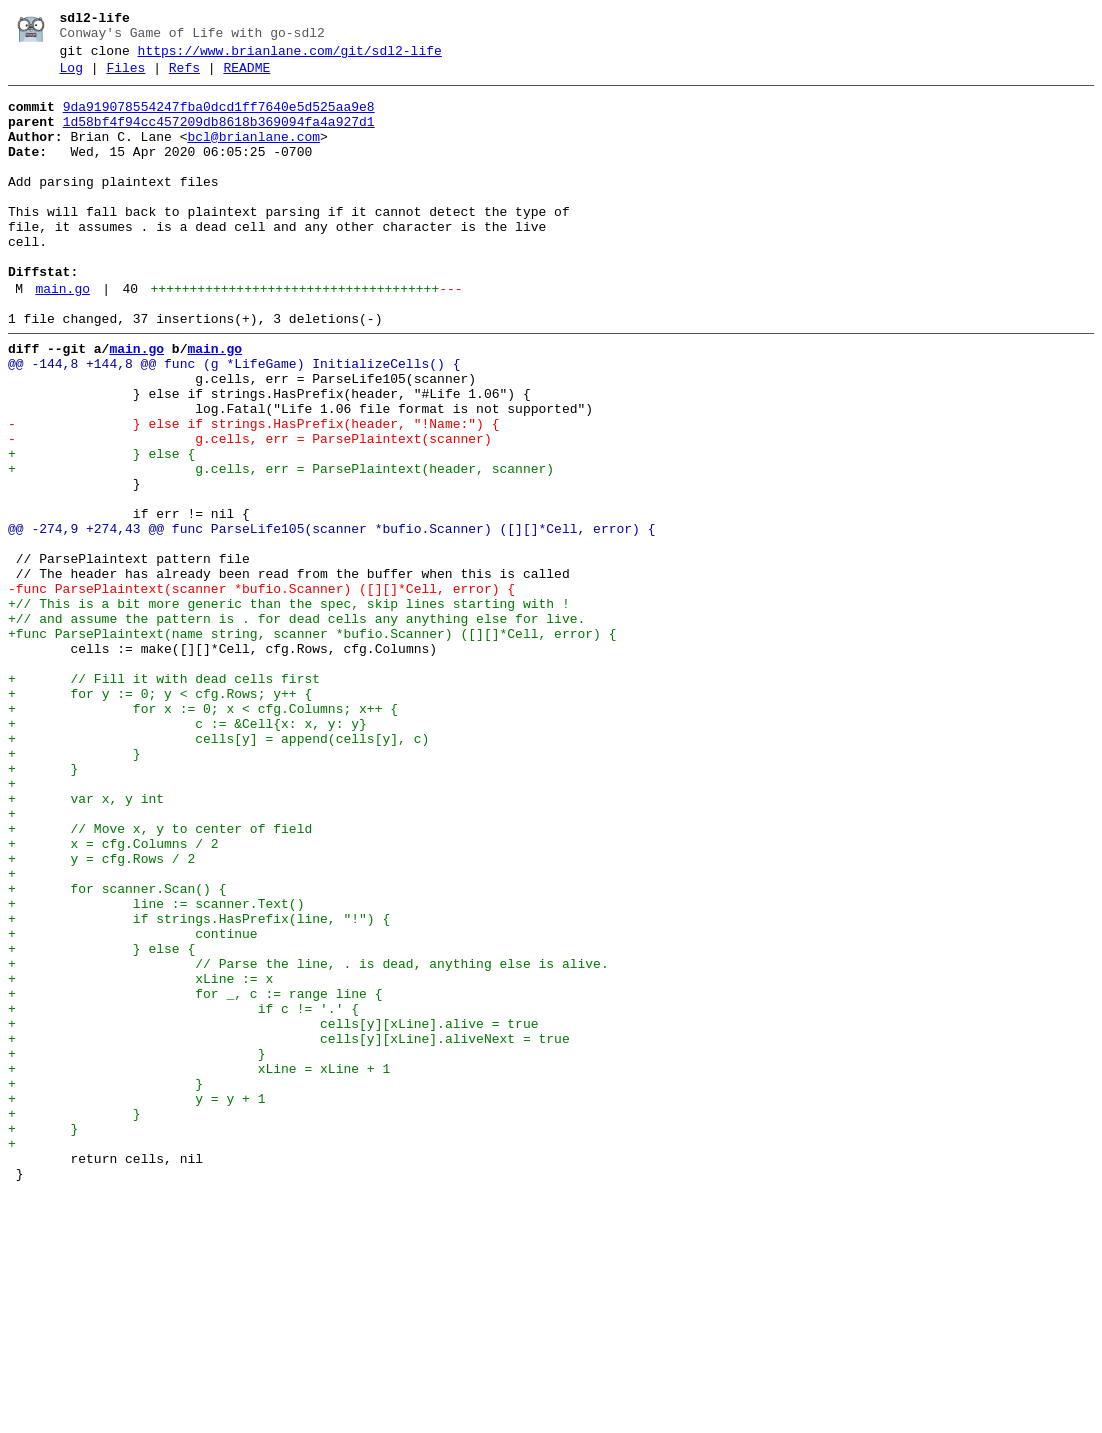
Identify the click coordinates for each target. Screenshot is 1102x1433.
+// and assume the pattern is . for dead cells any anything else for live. (296, 727)
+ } (74, 889)
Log (71, 77)
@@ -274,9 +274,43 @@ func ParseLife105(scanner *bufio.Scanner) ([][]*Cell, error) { (331, 619)
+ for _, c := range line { (195, 1177)
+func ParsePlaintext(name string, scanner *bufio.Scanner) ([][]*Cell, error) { (312, 745)
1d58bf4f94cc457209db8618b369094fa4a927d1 (219, 137)
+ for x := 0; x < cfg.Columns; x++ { (203, 835)
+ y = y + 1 (136, 1303)
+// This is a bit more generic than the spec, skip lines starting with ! (289, 709)
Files (125, 77)
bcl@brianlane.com (253, 155)
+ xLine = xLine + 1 (199, 1267)
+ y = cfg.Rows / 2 (101, 1015)
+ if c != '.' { (183, 1195)
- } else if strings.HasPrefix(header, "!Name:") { (253, 493)
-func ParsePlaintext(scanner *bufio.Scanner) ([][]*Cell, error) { (261, 691)
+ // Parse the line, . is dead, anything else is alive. (308, 1141)
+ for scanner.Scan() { (117, 1051)
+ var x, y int (86, 943)
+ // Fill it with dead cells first (164, 799)
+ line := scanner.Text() (156, 1069)
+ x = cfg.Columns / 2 (113, 997)
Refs (184, 77)
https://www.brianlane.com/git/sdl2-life (290, 57)
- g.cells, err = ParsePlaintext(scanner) (250, 511)
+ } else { (101, 529)
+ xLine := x (140, 1159)
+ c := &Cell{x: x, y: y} (187, 853)
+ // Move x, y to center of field (160, 979)
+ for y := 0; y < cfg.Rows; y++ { (160, 817)
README (246, 77)
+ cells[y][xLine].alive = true (273, 1213)
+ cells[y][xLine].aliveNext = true (289, 1231)
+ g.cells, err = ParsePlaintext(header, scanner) (281, 547)
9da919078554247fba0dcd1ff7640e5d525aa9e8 (219, 119)
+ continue (133, 1105)
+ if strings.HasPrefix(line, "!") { (199, 1087)
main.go (62, 337)
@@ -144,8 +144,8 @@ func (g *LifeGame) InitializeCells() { (234, 421)
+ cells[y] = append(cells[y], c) (218, 871)
